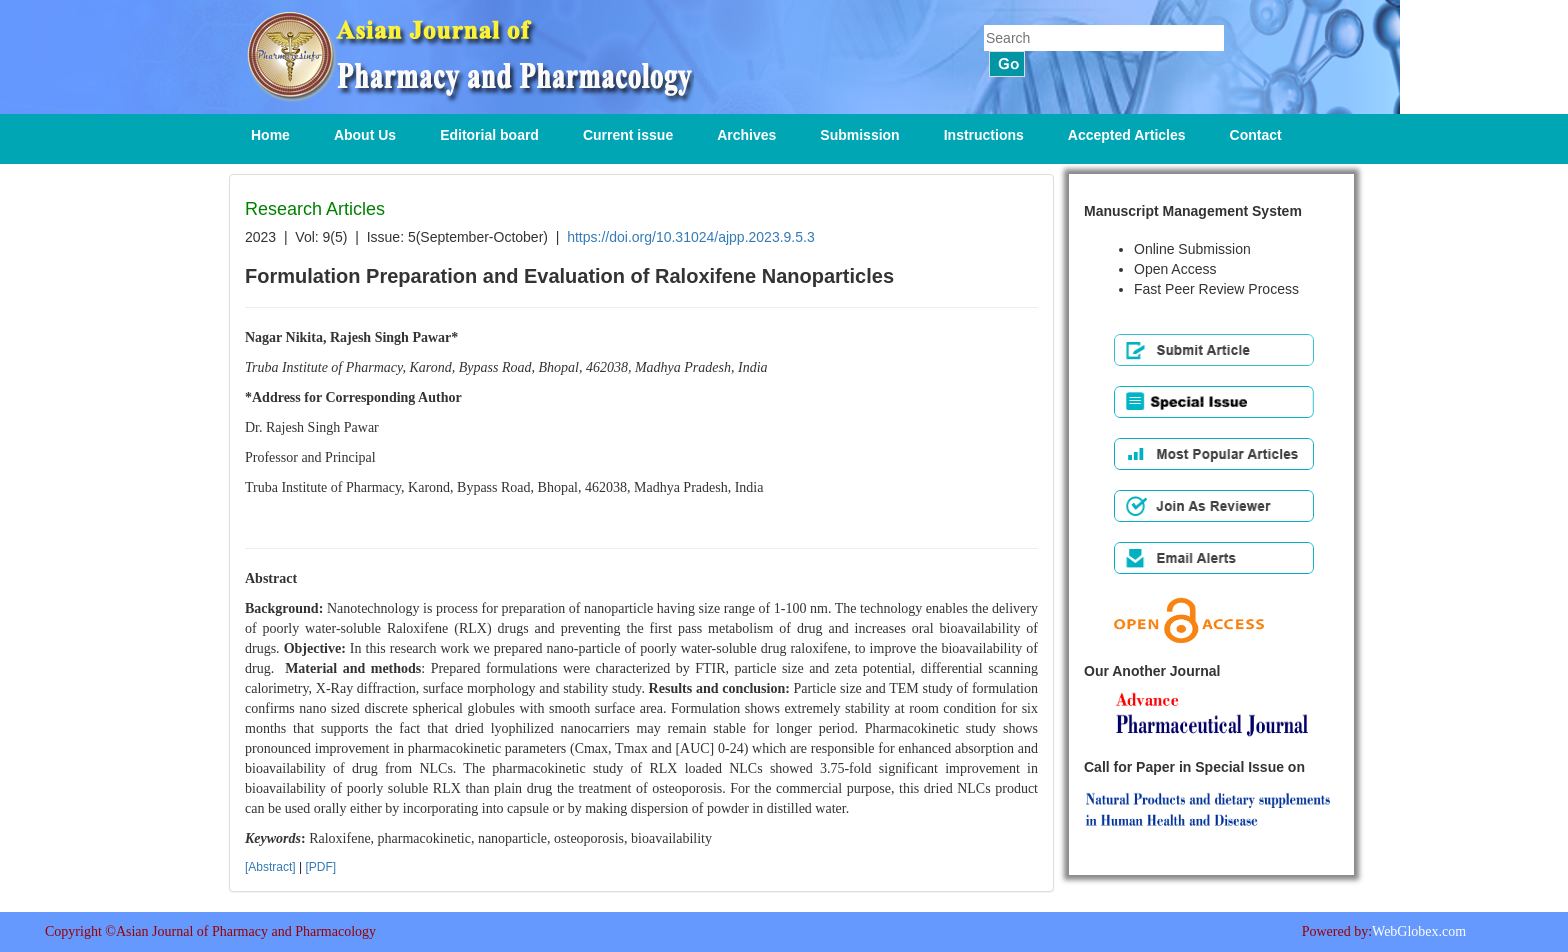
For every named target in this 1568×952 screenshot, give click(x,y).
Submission (859, 135)
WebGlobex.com (1419, 931)
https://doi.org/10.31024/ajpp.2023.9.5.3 (691, 237)
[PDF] (320, 867)
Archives (746, 135)
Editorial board (489, 135)
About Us (365, 135)
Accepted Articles (1127, 135)
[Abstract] (270, 867)
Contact (1256, 135)
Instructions (984, 135)
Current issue (628, 135)
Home (270, 135)
